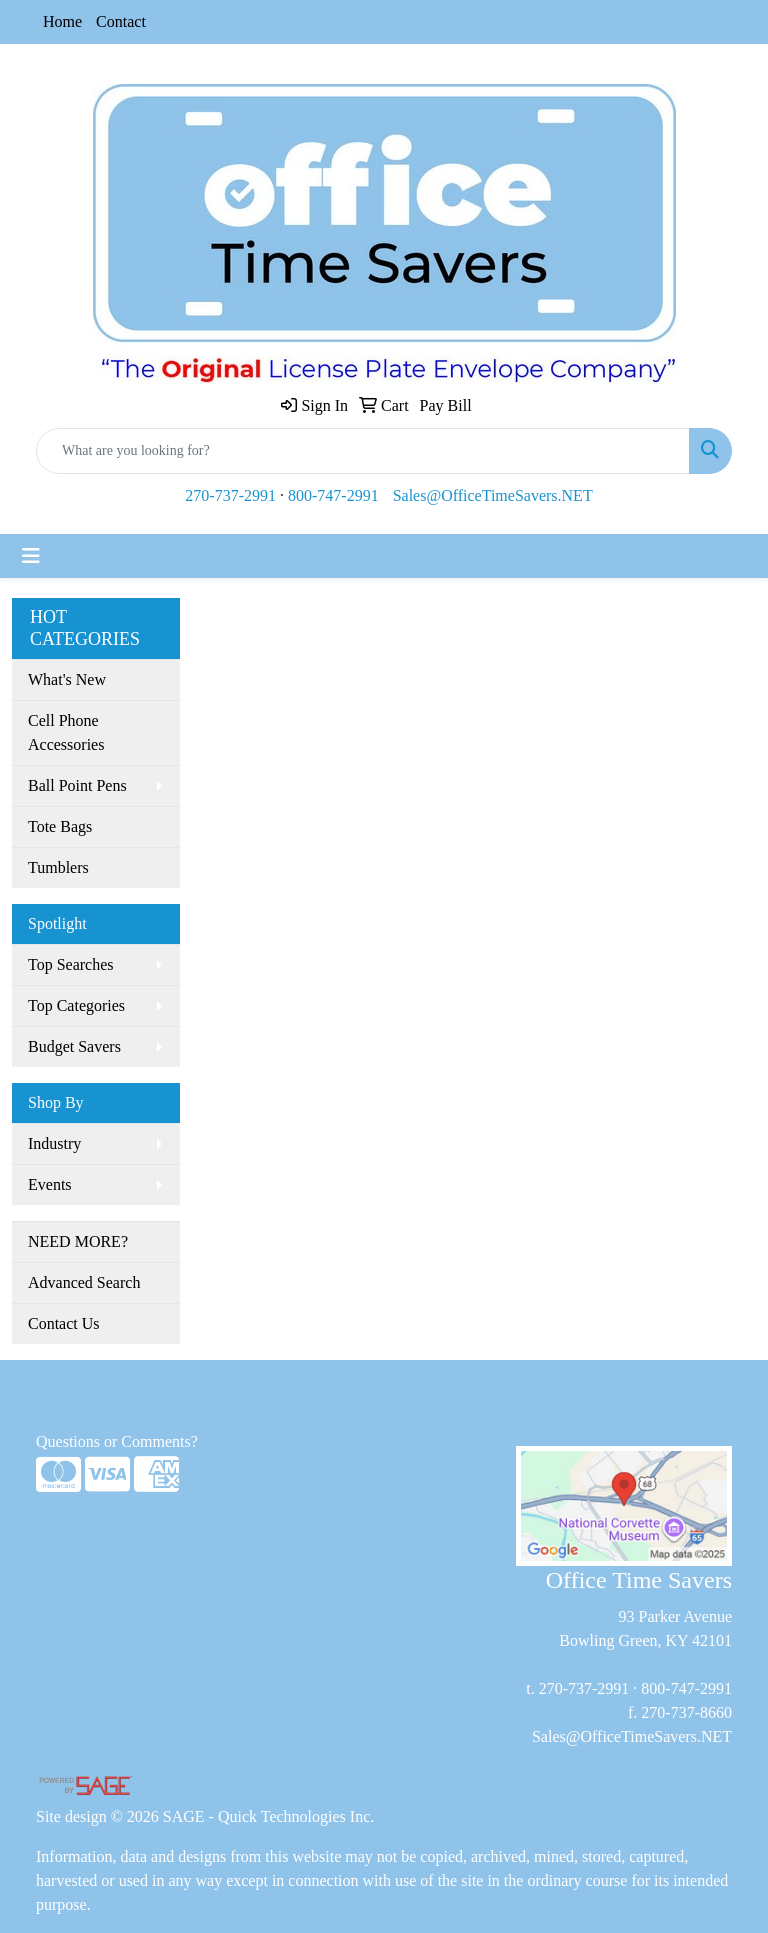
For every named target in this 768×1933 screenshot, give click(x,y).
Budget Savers (74, 1046)
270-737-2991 (230, 495)
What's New (67, 679)
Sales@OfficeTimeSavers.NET (493, 495)
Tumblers (58, 867)
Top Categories (76, 1005)
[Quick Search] (363, 451)
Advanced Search (84, 1282)
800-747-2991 (333, 495)
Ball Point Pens (77, 785)
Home (62, 21)
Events (50, 1184)
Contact (121, 21)
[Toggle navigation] (31, 556)
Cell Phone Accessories (66, 732)
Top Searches (71, 964)
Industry (54, 1143)
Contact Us (64, 1323)
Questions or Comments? (117, 1441)
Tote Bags (60, 826)
